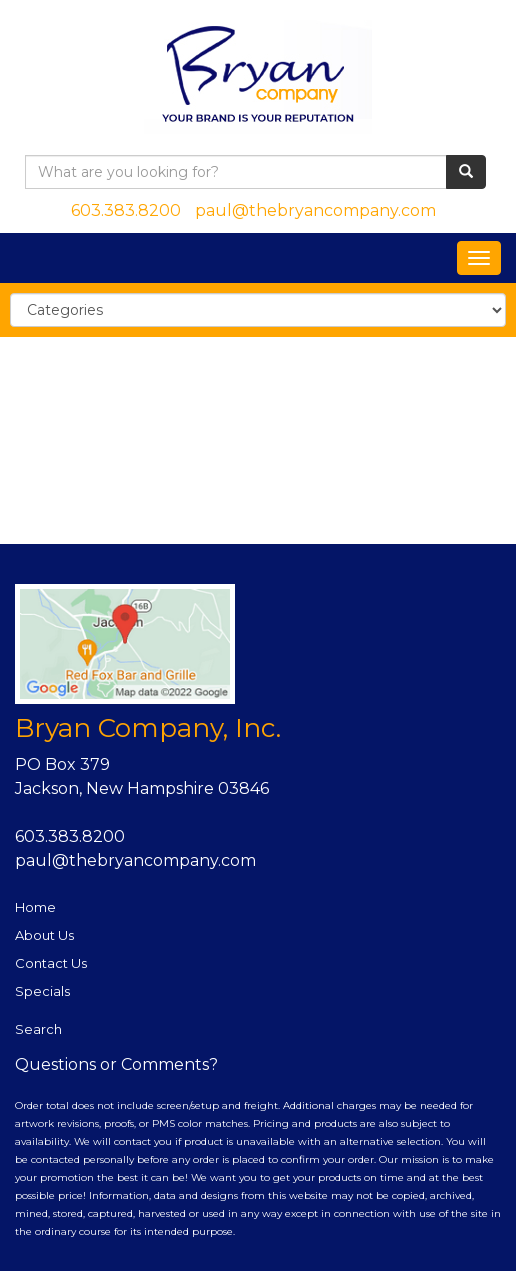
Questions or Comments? (116, 1064)
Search (38, 1029)
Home (35, 907)
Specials (42, 991)
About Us (44, 935)
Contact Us (51, 963)
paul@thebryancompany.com (315, 210)
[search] (466, 172)
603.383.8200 (126, 210)
